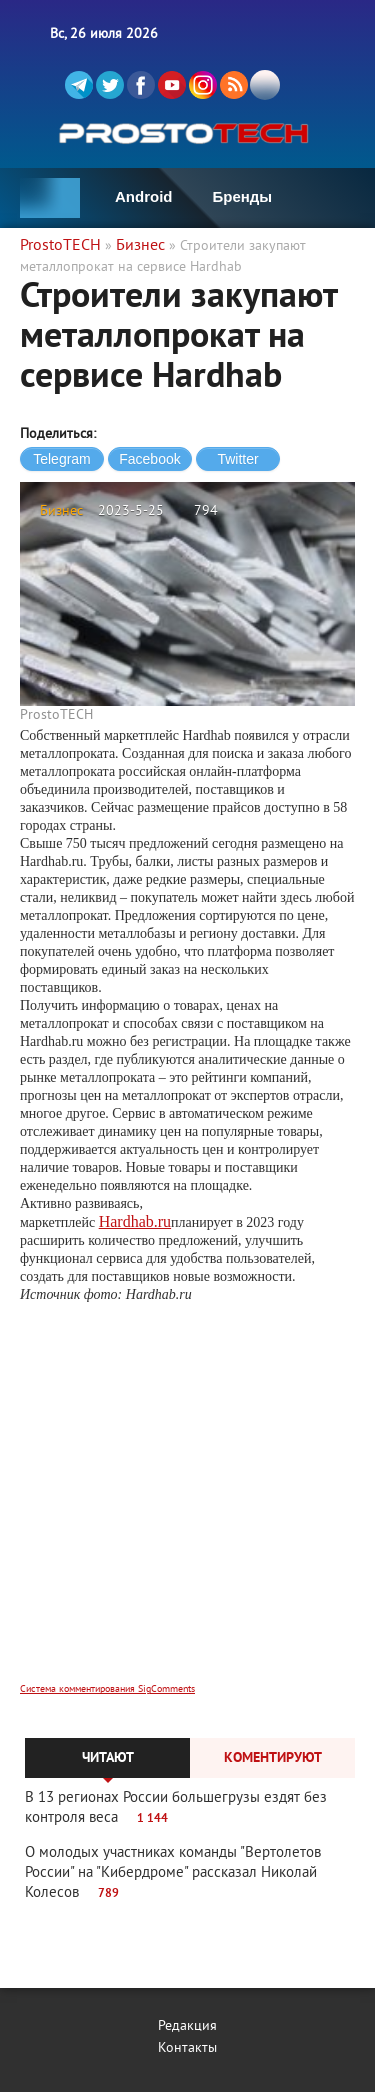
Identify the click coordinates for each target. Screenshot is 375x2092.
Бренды (243, 196)
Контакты (187, 2048)
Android (144, 196)
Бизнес (61, 511)
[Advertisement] (187, 1505)
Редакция (187, 2026)
